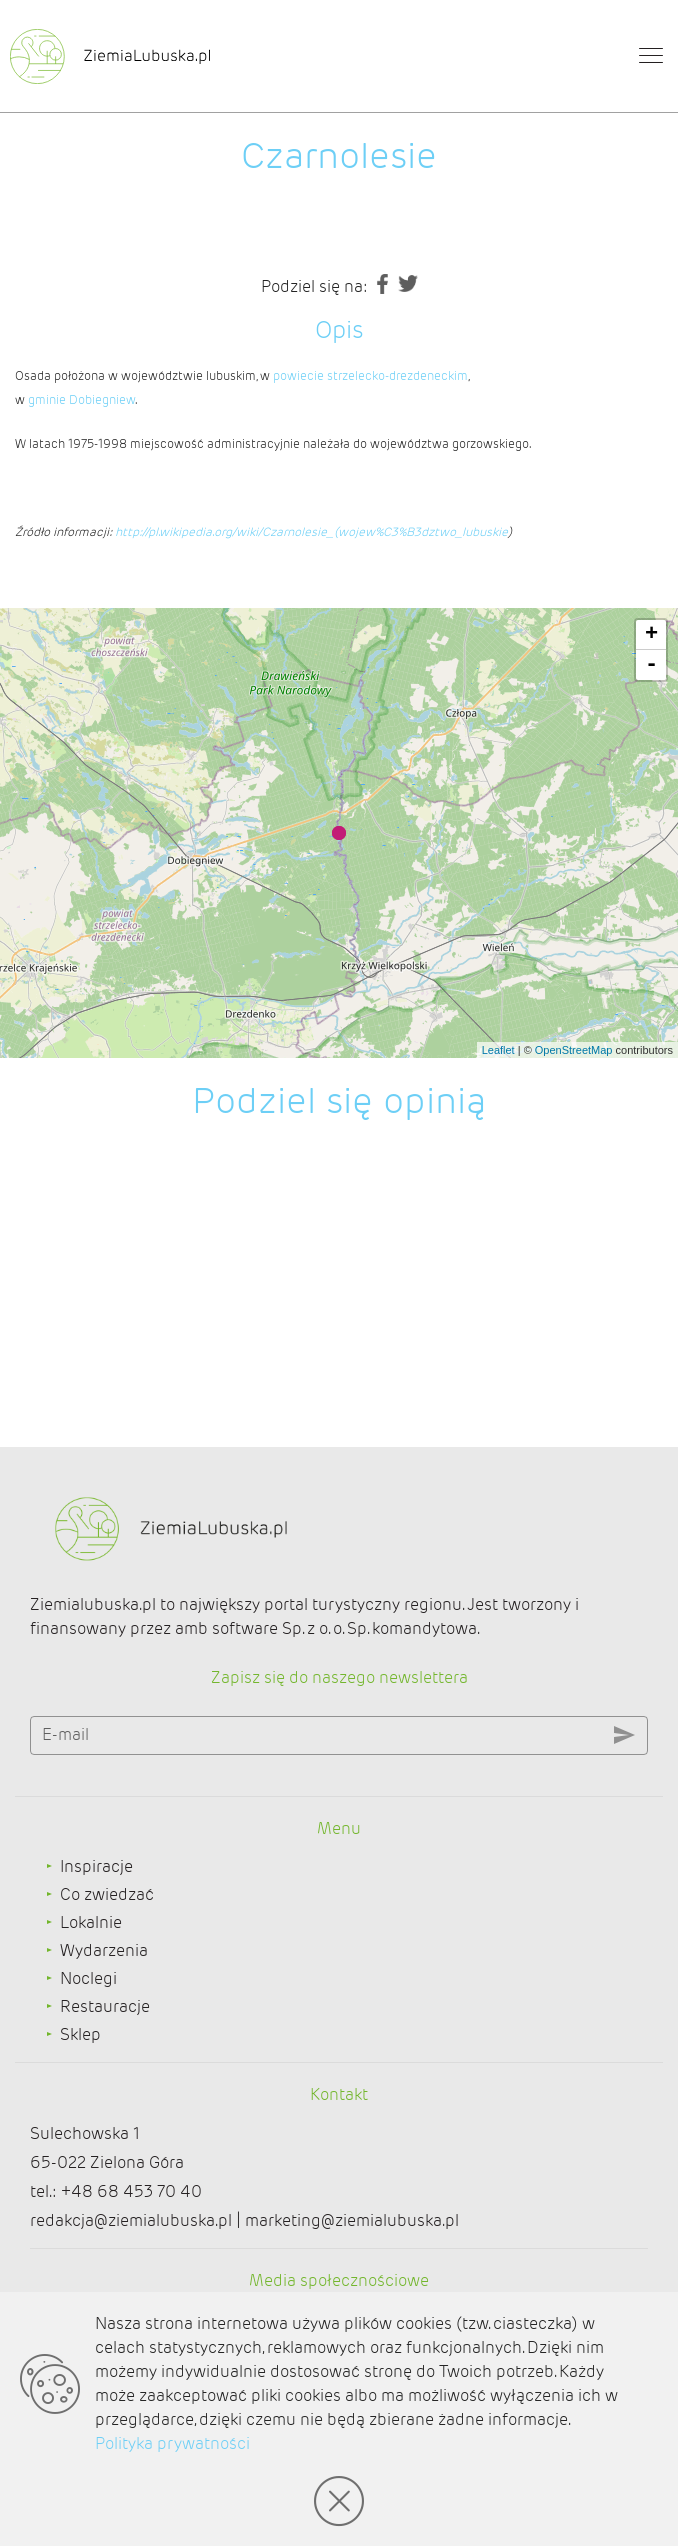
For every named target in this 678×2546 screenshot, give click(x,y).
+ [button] (651, 635)
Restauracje (105, 2006)
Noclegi (88, 1978)
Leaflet (498, 1050)
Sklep (80, 2034)
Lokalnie (91, 1922)
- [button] (651, 665)
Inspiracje (96, 1866)
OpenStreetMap (574, 1050)
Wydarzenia (104, 1950)
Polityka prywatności (172, 2443)
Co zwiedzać (107, 1894)
